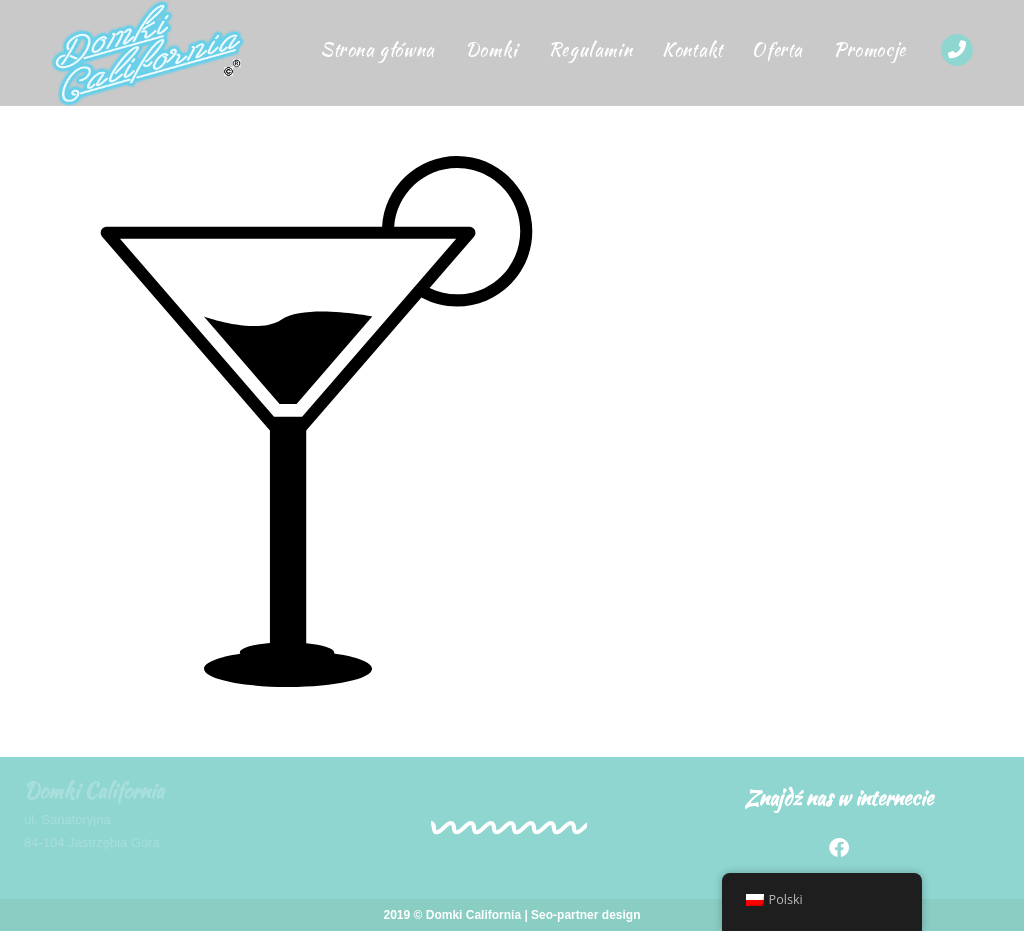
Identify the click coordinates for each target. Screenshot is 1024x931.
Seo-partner (564, 915)
